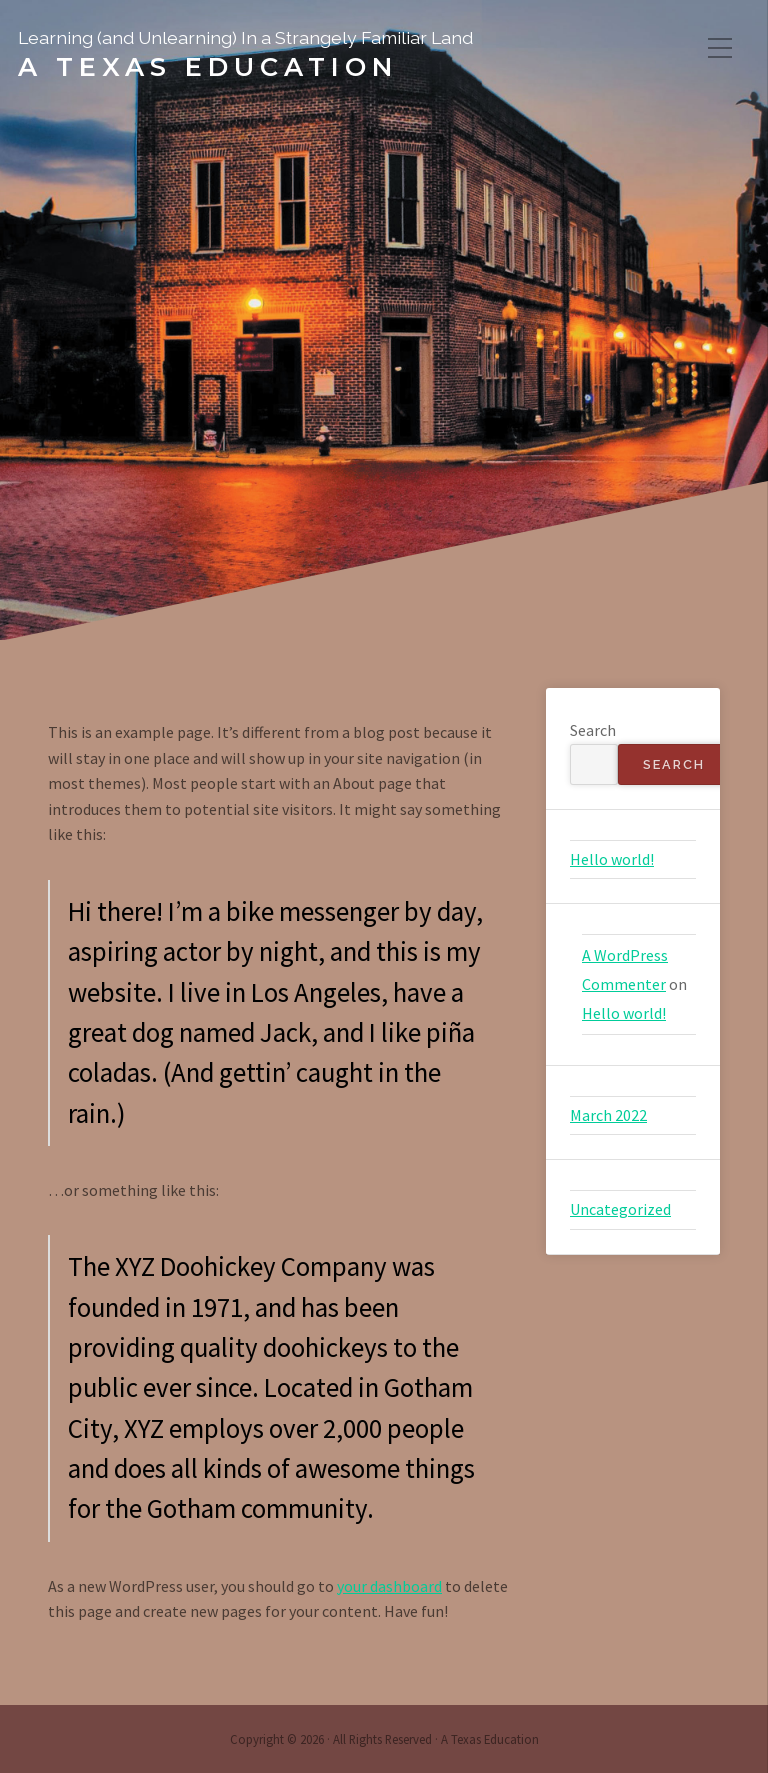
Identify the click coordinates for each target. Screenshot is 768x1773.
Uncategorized (620, 1209)
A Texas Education (208, 67)
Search (593, 730)
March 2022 (608, 1115)
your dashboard (389, 1586)
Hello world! (612, 859)
